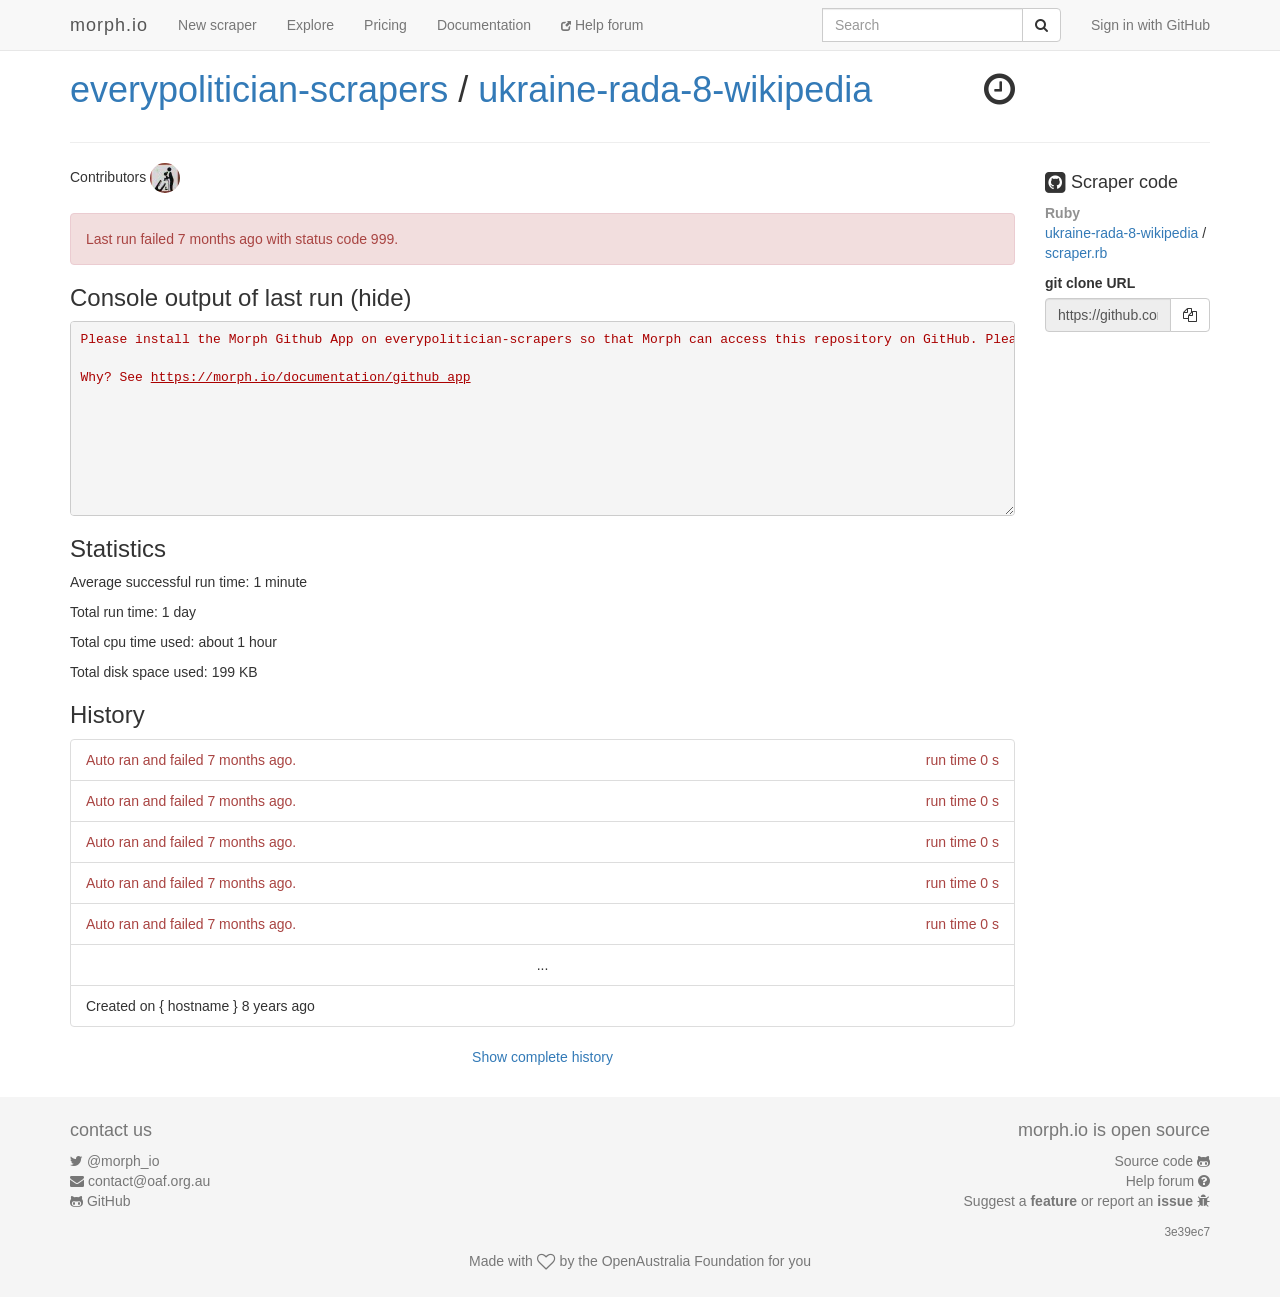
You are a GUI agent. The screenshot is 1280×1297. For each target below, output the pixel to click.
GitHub (109, 1201)
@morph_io (123, 1161)
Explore (310, 25)
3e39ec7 (1187, 1232)
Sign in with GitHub (1150, 25)
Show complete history (542, 1057)
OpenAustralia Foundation (683, 1261)
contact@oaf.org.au (149, 1181)
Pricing (385, 25)
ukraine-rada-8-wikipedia (675, 89)
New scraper (217, 25)
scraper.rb (1076, 253)
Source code (1154, 1161)
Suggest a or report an (1080, 1201)
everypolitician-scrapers (259, 89)
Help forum (602, 25)
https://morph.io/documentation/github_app (311, 377)
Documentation (484, 25)
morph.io (109, 25)
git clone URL (1090, 283)
